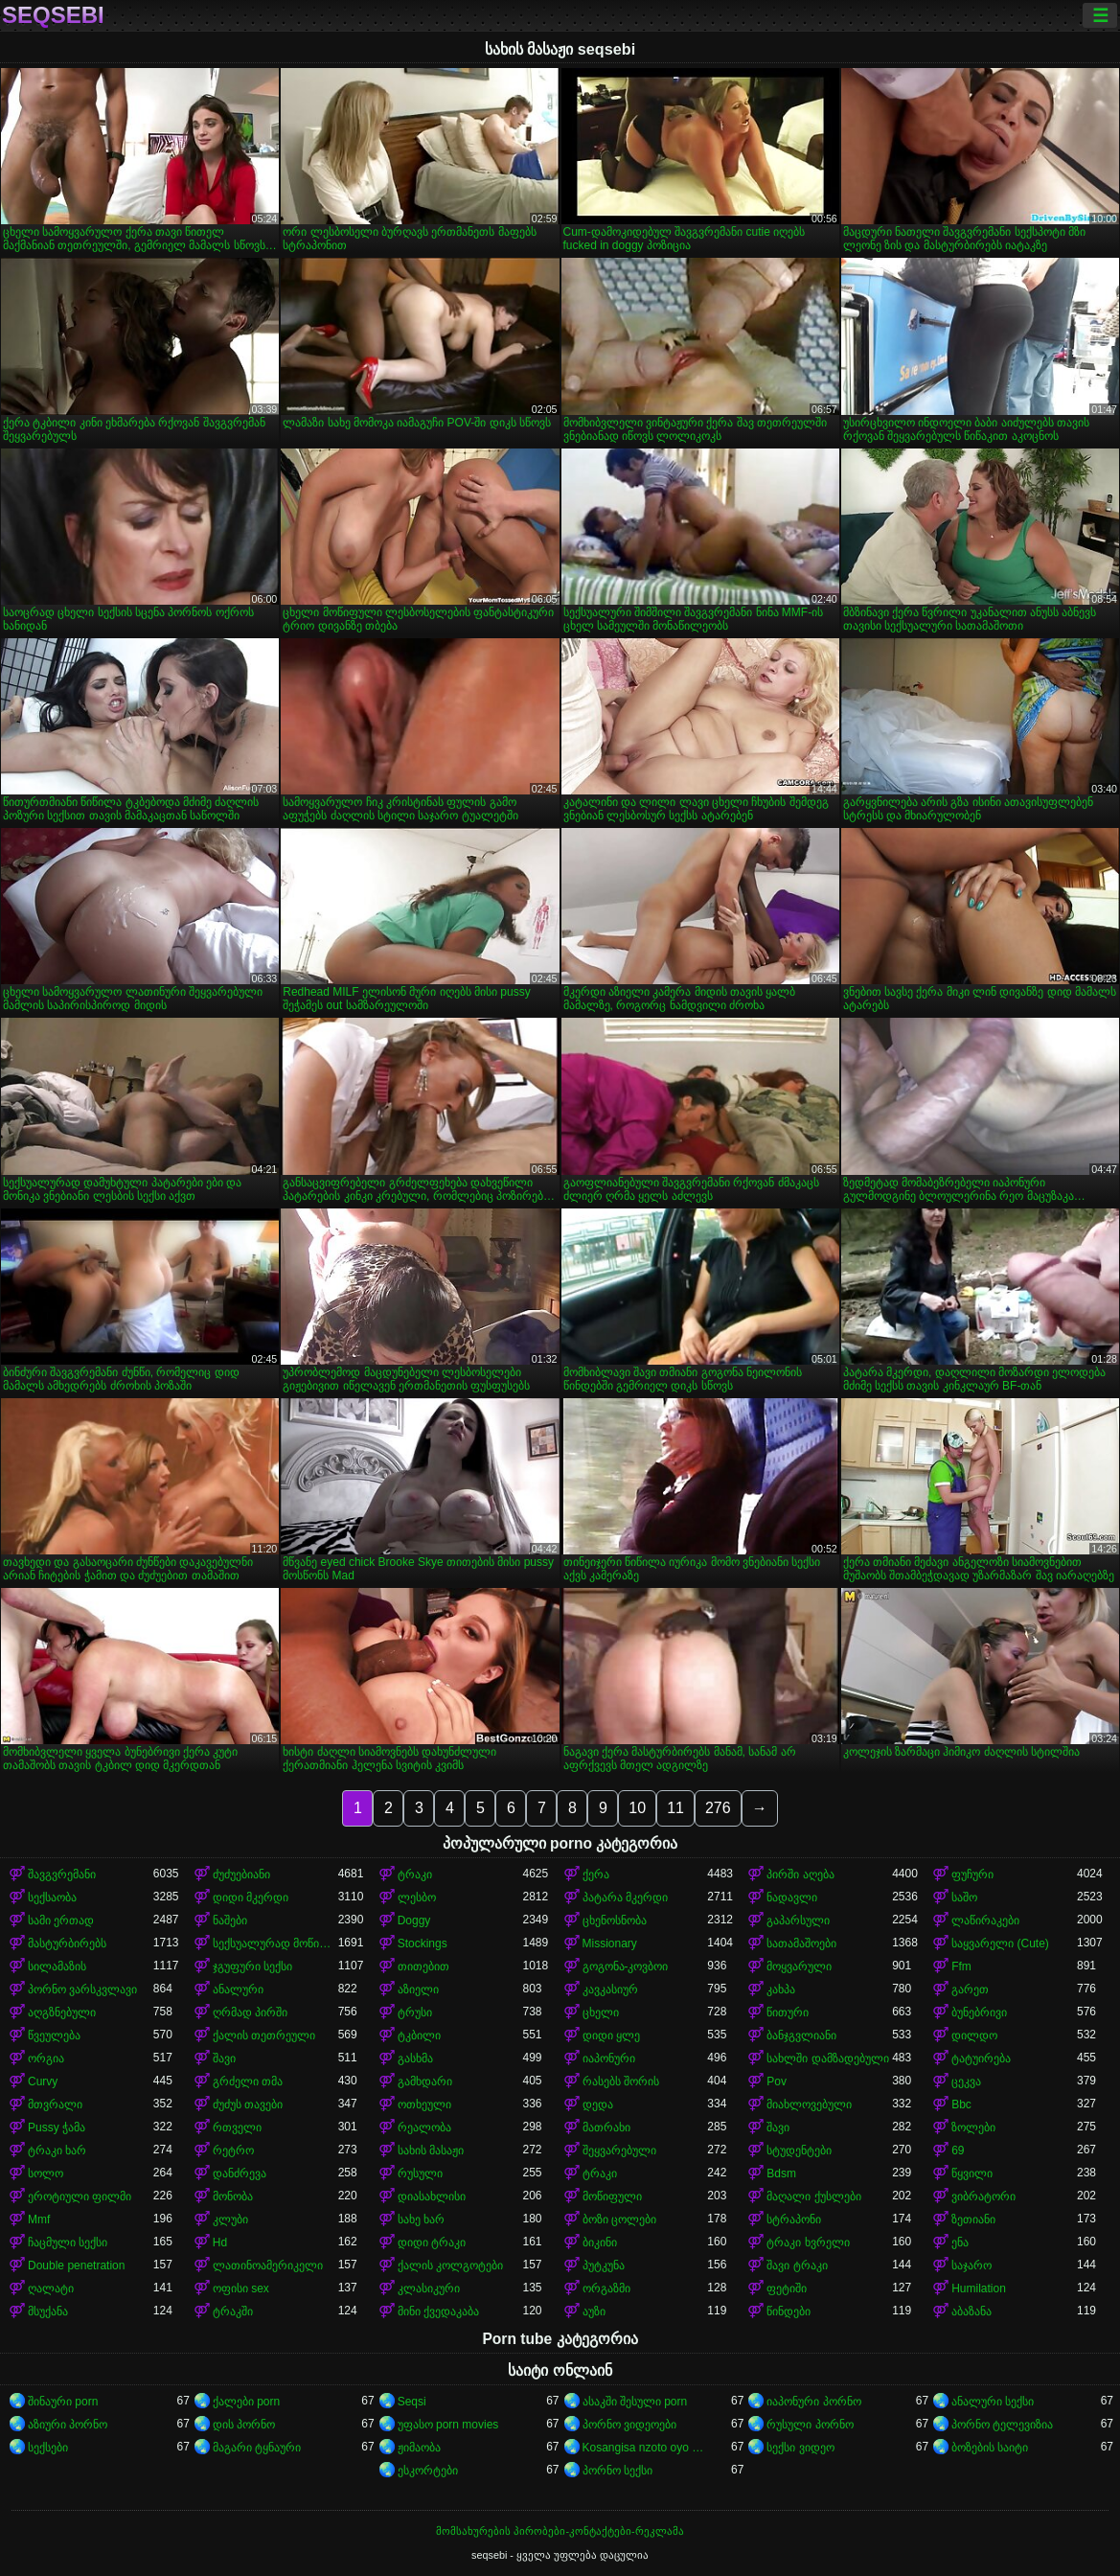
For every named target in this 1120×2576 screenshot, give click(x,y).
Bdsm (781, 2173)
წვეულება (54, 2035)
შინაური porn (63, 2401)
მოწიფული (612, 2196)
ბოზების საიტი (989, 2447)
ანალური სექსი (992, 2401)
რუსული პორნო (809, 2424)
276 (718, 1808)
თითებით (423, 1966)
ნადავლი (791, 1897)
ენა (960, 2242)
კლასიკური (429, 2288)
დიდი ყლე (611, 2035)
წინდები (788, 2311)
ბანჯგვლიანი (801, 2035)
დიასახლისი (432, 2196)
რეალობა (424, 2127)
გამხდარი (425, 2081)
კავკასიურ (610, 1989)
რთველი (237, 2127)
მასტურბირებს (67, 1943)
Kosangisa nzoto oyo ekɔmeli (645, 2447)
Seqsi (412, 2401)
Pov (776, 2081)
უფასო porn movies (448, 2424)
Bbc (961, 2104)
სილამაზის (57, 1966)
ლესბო (417, 1897)
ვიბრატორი (983, 2196)
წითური (787, 2012)
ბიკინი (600, 2242)
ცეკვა (966, 2081)
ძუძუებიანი (241, 1874)
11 (675, 1808)
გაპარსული (798, 1920)
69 (957, 2150)
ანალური (238, 1989)
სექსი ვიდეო (800, 2447)
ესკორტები (428, 2470)
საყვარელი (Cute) (1000, 1943)
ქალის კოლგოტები (450, 2265)
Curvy (42, 2081)
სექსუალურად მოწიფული (275, 1943)
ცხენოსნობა (615, 1920)
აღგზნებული (62, 2012)
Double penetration (76, 2265)
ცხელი (601, 2012)
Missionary (610, 1943)
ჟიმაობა (419, 2447)
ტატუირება (981, 2058)
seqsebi (53, 15)
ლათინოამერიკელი (268, 2265)
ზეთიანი (973, 2219)
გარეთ (970, 1989)
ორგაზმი (606, 2288)
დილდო (974, 2035)
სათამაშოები (801, 1943)
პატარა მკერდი (625, 1897)
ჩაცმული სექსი (67, 2242)
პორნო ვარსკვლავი (82, 1989)
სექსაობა (52, 1897)
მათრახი (606, 2127)
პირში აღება (800, 1874)
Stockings (422, 1943)
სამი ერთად (61, 1920)
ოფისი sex (241, 2288)
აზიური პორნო (67, 2424)
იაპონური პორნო (813, 2401)
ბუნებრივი (979, 2012)
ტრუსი (415, 2012)
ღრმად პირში (250, 2012)
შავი (224, 2058)
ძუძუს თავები (248, 2104)
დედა (598, 2104)
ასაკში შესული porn (635, 2401)
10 (637, 1808)
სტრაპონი (793, 2219)
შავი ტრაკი (796, 2265)
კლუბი (230, 2219)
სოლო (45, 2173)
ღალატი (51, 2288)
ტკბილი (419, 2035)
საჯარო (971, 2265)
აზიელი (418, 1989)
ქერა (596, 1874)
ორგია (46, 2058)
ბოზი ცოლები (619, 2219)
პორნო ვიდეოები (629, 2424)
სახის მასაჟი (431, 2150)
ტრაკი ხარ (57, 2150)
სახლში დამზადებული (827, 2058)
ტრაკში (233, 2311)
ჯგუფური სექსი (252, 1966)
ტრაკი (415, 1874)
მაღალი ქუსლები (813, 2196)
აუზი (594, 2311)
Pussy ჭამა (56, 2127)
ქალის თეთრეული (264, 2035)
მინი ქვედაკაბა (438, 2311)
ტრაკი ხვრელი (807, 2242)
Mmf (39, 2219)
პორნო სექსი (617, 2470)
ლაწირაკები (985, 1920)
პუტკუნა (604, 2265)
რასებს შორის (621, 2081)
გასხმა (415, 2058)
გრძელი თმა (248, 2081)
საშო (964, 1897)
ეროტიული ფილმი (79, 2196)
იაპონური (609, 2058)
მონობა (233, 2196)
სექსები (48, 2447)
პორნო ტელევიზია (1002, 2424)
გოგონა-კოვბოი (626, 1966)
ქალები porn (246, 2401)
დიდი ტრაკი (432, 2242)
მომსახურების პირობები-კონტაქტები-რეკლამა (559, 2531)
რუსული (420, 2173)
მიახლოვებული (809, 2104)
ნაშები (230, 1920)
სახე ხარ (421, 2219)
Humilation (978, 2288)
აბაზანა (971, 2311)
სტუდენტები (799, 2150)
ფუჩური (972, 1874)
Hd (220, 2242)
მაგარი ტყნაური (257, 2447)
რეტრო (233, 2150)
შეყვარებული (619, 2150)
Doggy (414, 1920)
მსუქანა (48, 2311)
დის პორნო (244, 2424)
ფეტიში (786, 2288)
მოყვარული (799, 1966)
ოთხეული (424, 2104)
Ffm (961, 1966)
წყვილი (972, 2173)
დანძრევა (239, 2173)
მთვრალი (55, 2104)
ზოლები (973, 2127)
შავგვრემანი (62, 1874)
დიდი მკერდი (250, 1897)
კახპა (780, 1989)
